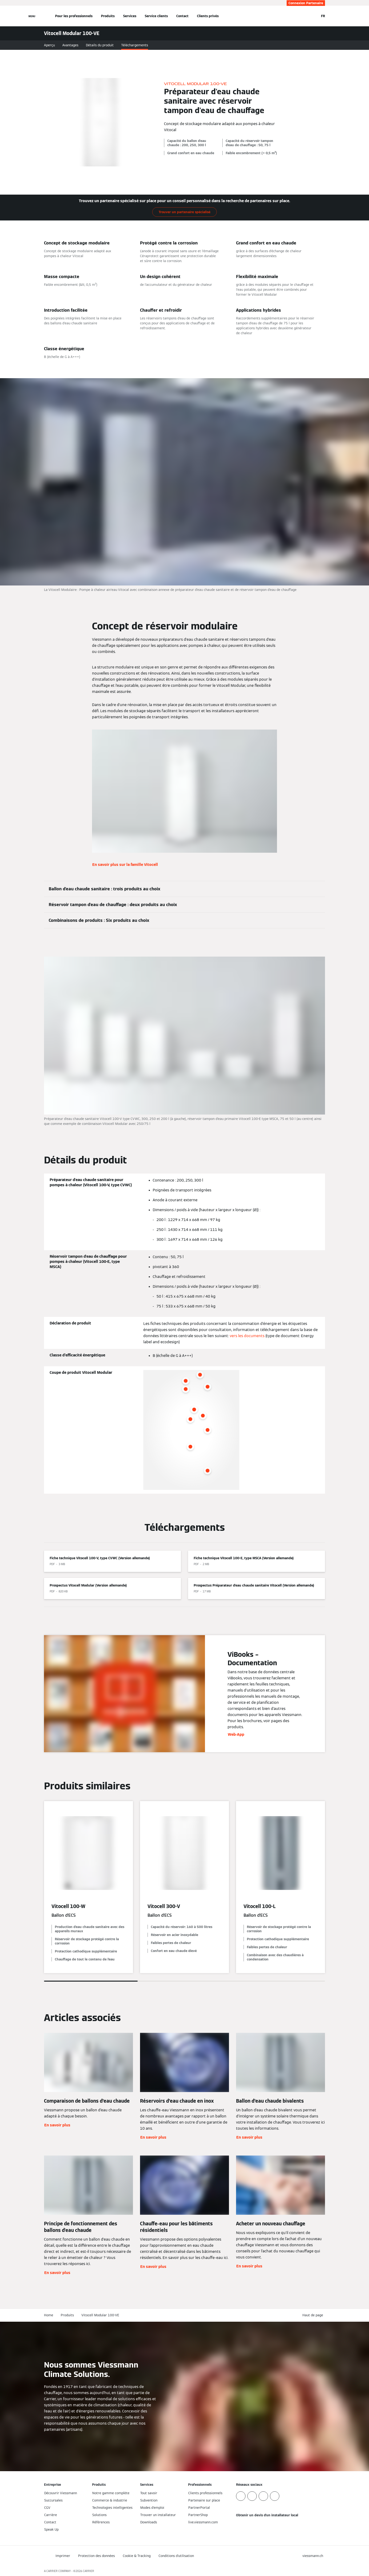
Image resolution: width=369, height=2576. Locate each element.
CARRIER (88, 2571)
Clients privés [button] (208, 16)
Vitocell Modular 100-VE (100, 2315)
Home (48, 2315)
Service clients (156, 16)
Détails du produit (100, 45)
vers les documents (247, 1335)
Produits (108, 16)
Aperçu (49, 45)
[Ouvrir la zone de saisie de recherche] (313, 16)
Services (129, 16)
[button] (314, 2315)
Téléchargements (134, 45)
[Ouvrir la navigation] (32, 16)
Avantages (70, 45)
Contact (182, 16)
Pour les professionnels (73, 16)
